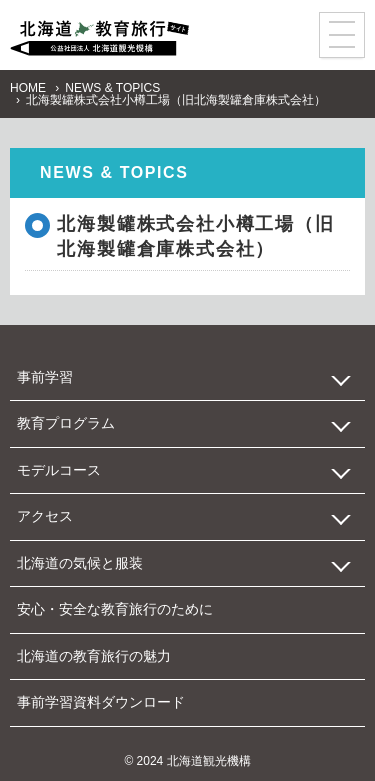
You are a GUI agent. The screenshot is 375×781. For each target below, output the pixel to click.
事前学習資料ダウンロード (101, 702)
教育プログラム (66, 423)
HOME (28, 88)
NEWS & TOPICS (112, 88)
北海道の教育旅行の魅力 (94, 656)
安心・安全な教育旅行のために (115, 609)
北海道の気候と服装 (80, 563)
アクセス (45, 516)
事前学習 (45, 377)
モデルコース (59, 470)
